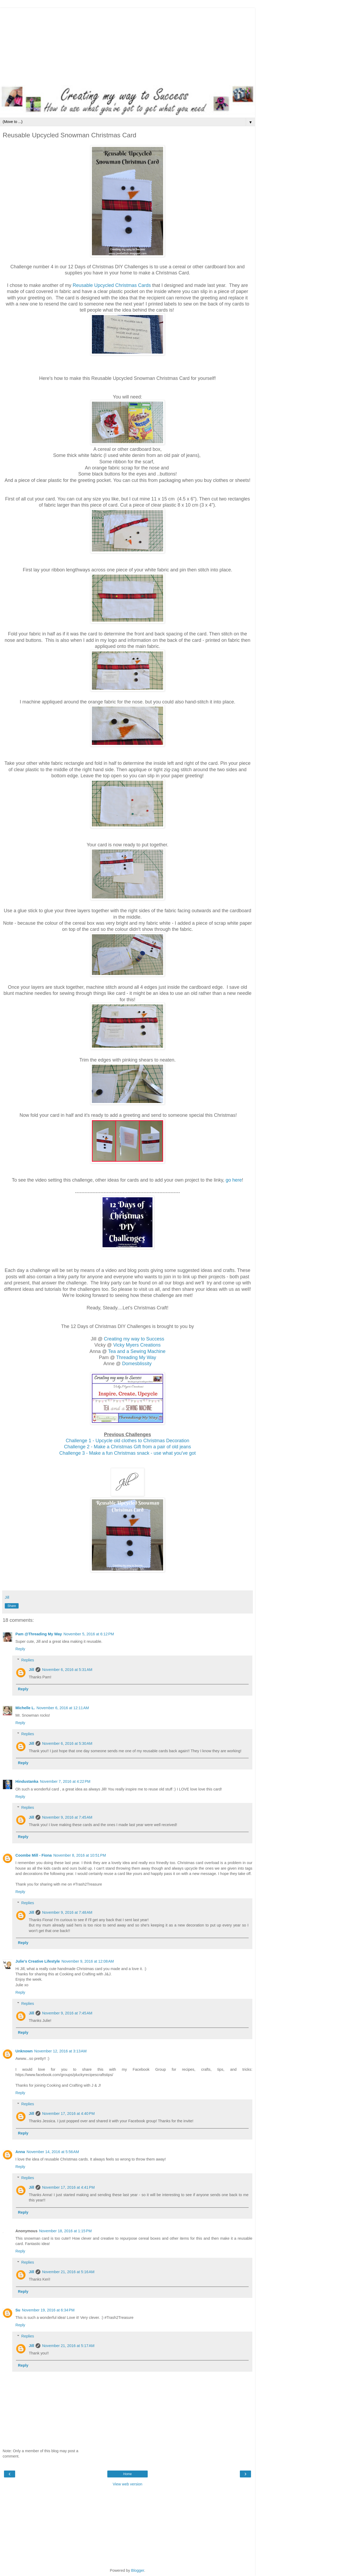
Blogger (137, 2570)
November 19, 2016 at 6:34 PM (48, 2310)
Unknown (24, 2051)
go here (234, 1180)
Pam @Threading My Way (38, 1634)
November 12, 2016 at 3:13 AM (60, 2051)
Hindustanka (26, 1781)
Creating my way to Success (134, 1339)
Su (17, 2310)
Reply (20, 1649)
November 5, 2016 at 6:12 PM (88, 1634)
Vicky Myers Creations (137, 1345)
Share (11, 1606)
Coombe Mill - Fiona (33, 1855)
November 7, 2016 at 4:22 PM (65, 1781)
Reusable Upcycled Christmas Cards (112, 285)
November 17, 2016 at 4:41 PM (68, 2187)
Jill (31, 1669)
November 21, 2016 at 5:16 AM (68, 2272)
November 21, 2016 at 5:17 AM (68, 2346)
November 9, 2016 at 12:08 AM (87, 1961)
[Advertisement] (127, 45)
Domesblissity (137, 1363)
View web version (127, 2484)
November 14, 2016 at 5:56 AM (53, 2152)
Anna (20, 2152)
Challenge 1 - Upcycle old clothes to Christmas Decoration (127, 1440)
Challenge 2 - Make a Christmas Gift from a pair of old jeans (127, 1446)
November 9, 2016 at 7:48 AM (67, 1912)
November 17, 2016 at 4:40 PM (68, 2113)
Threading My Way (136, 1357)
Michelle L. (25, 1708)
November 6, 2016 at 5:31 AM (67, 1669)
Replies (27, 1660)
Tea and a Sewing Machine (136, 1351)
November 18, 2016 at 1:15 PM (65, 2231)
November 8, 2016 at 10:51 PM (79, 1855)
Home (127, 2474)
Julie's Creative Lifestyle (37, 1961)
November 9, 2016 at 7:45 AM (67, 1817)
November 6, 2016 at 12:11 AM (63, 1708)
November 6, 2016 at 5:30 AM (67, 1743)
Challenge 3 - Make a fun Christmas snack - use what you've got (127, 1453)
